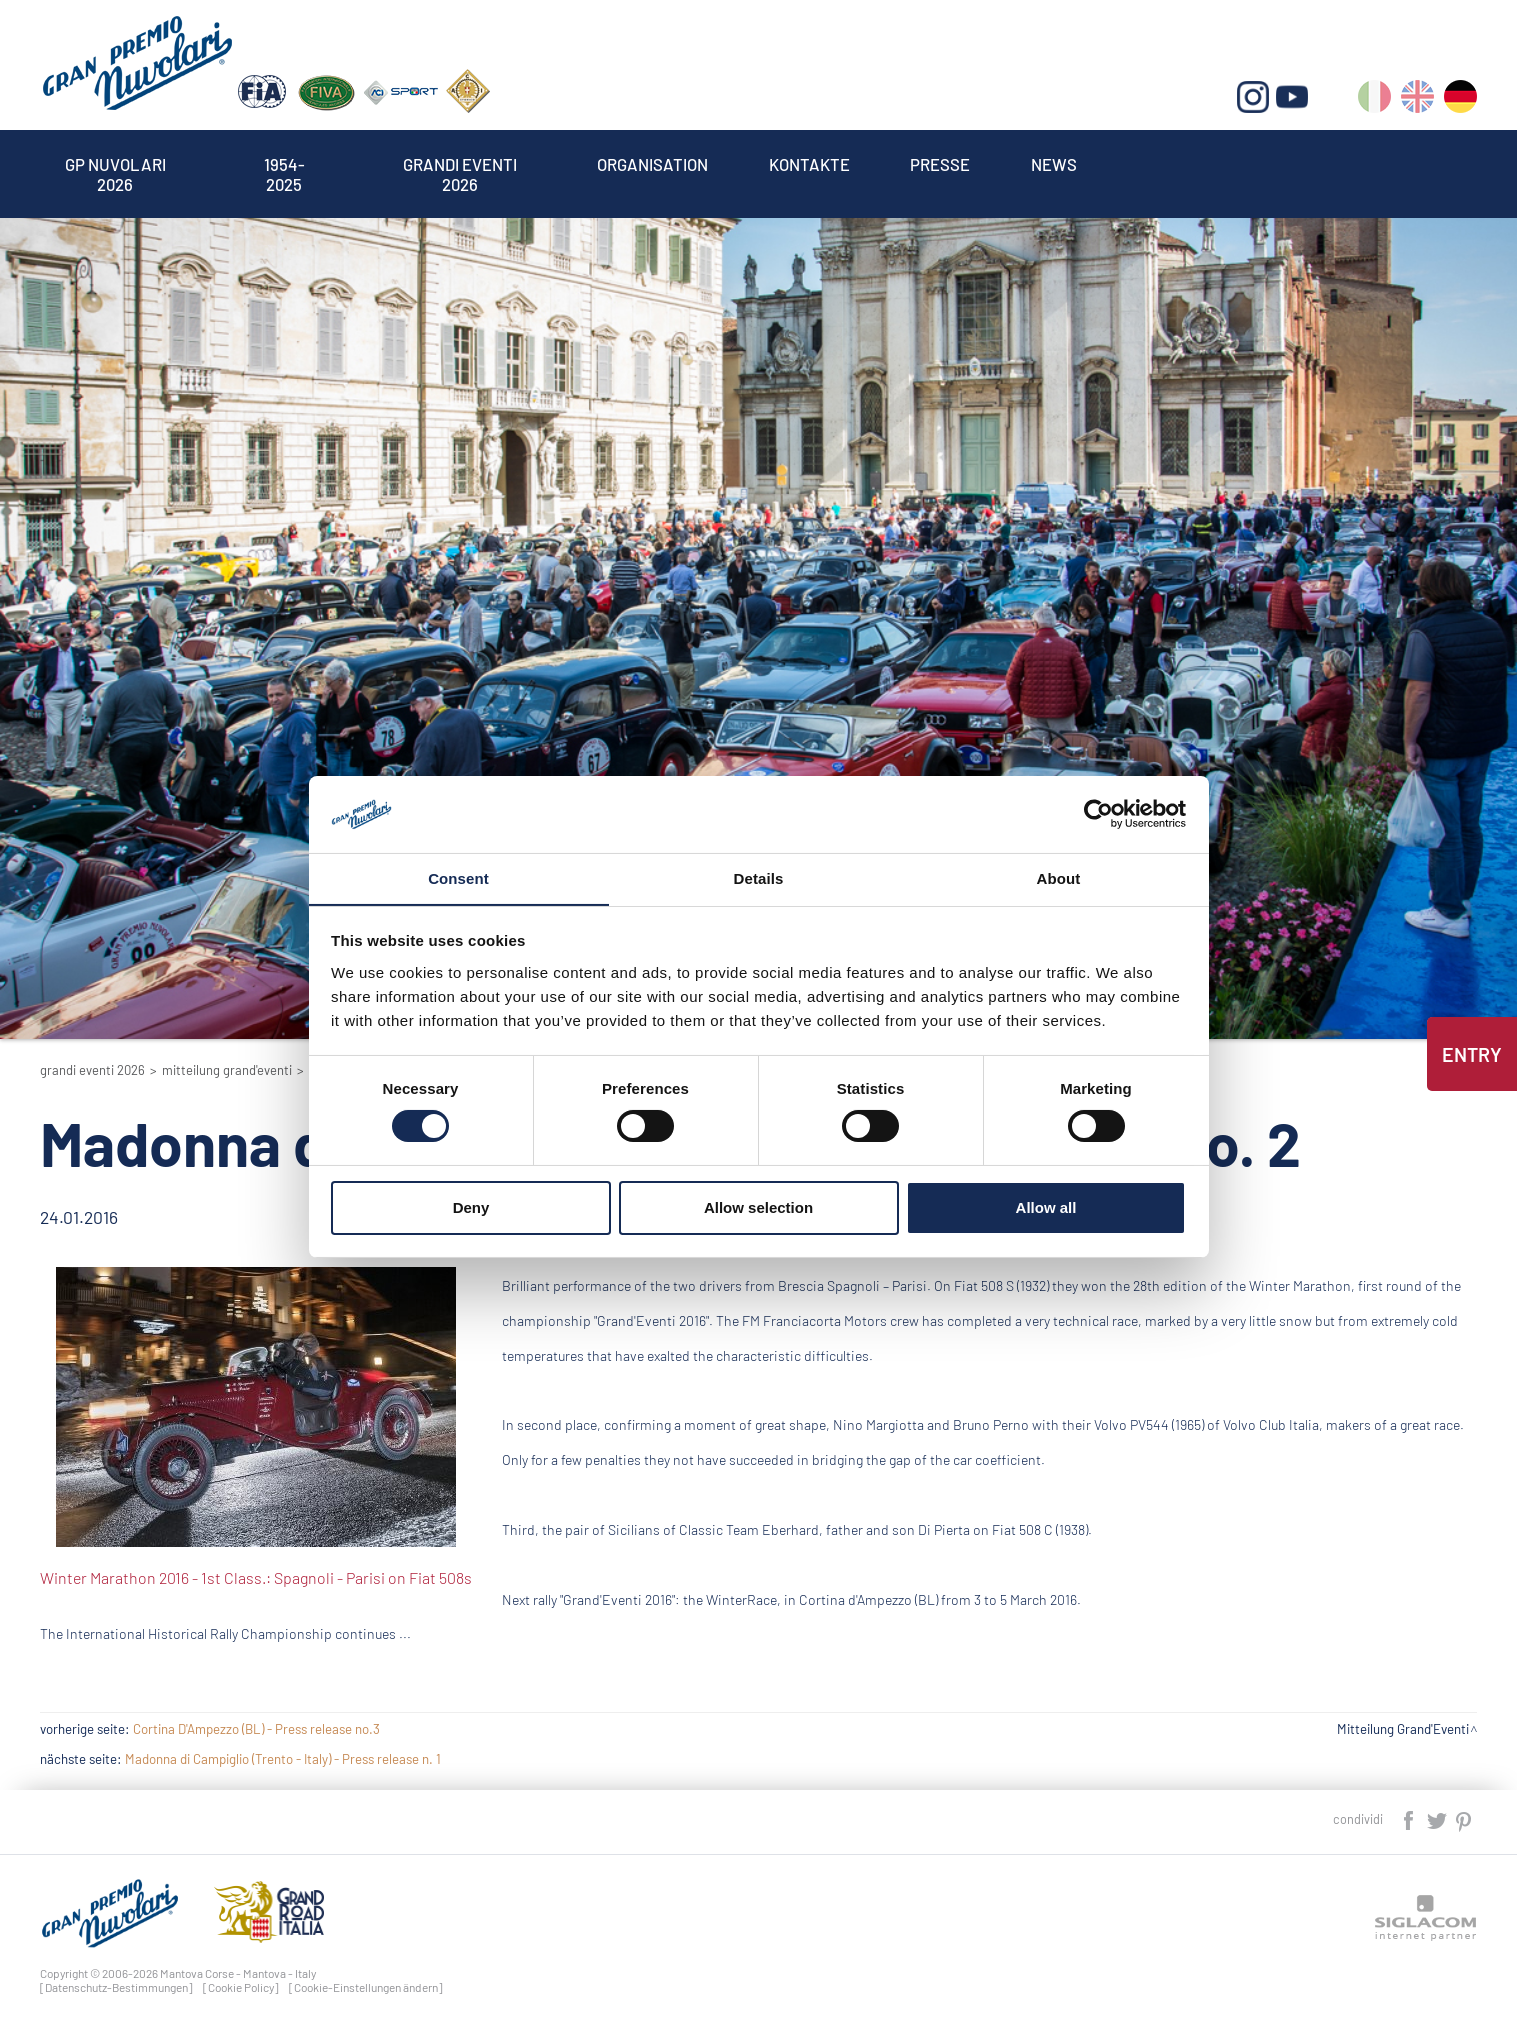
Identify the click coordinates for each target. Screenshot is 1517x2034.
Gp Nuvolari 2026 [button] (115, 164)
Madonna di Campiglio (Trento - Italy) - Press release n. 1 (283, 1759)
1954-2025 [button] (284, 164)
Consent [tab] (458, 877)
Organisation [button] (652, 164)
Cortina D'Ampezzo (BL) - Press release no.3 (256, 1729)
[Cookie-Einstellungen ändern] (366, 1987)
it (1374, 100)
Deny (471, 1207)
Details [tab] (759, 877)
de (1460, 100)
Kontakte (809, 164)
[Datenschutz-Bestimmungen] (116, 1987)
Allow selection (758, 1207)
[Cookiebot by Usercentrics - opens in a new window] (1098, 814)
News (1054, 164)
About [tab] (1059, 877)
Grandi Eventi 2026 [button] (460, 164)
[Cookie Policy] (241, 1987)
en (1417, 100)
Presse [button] (941, 164)
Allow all (1046, 1207)
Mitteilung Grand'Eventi (227, 1070)
